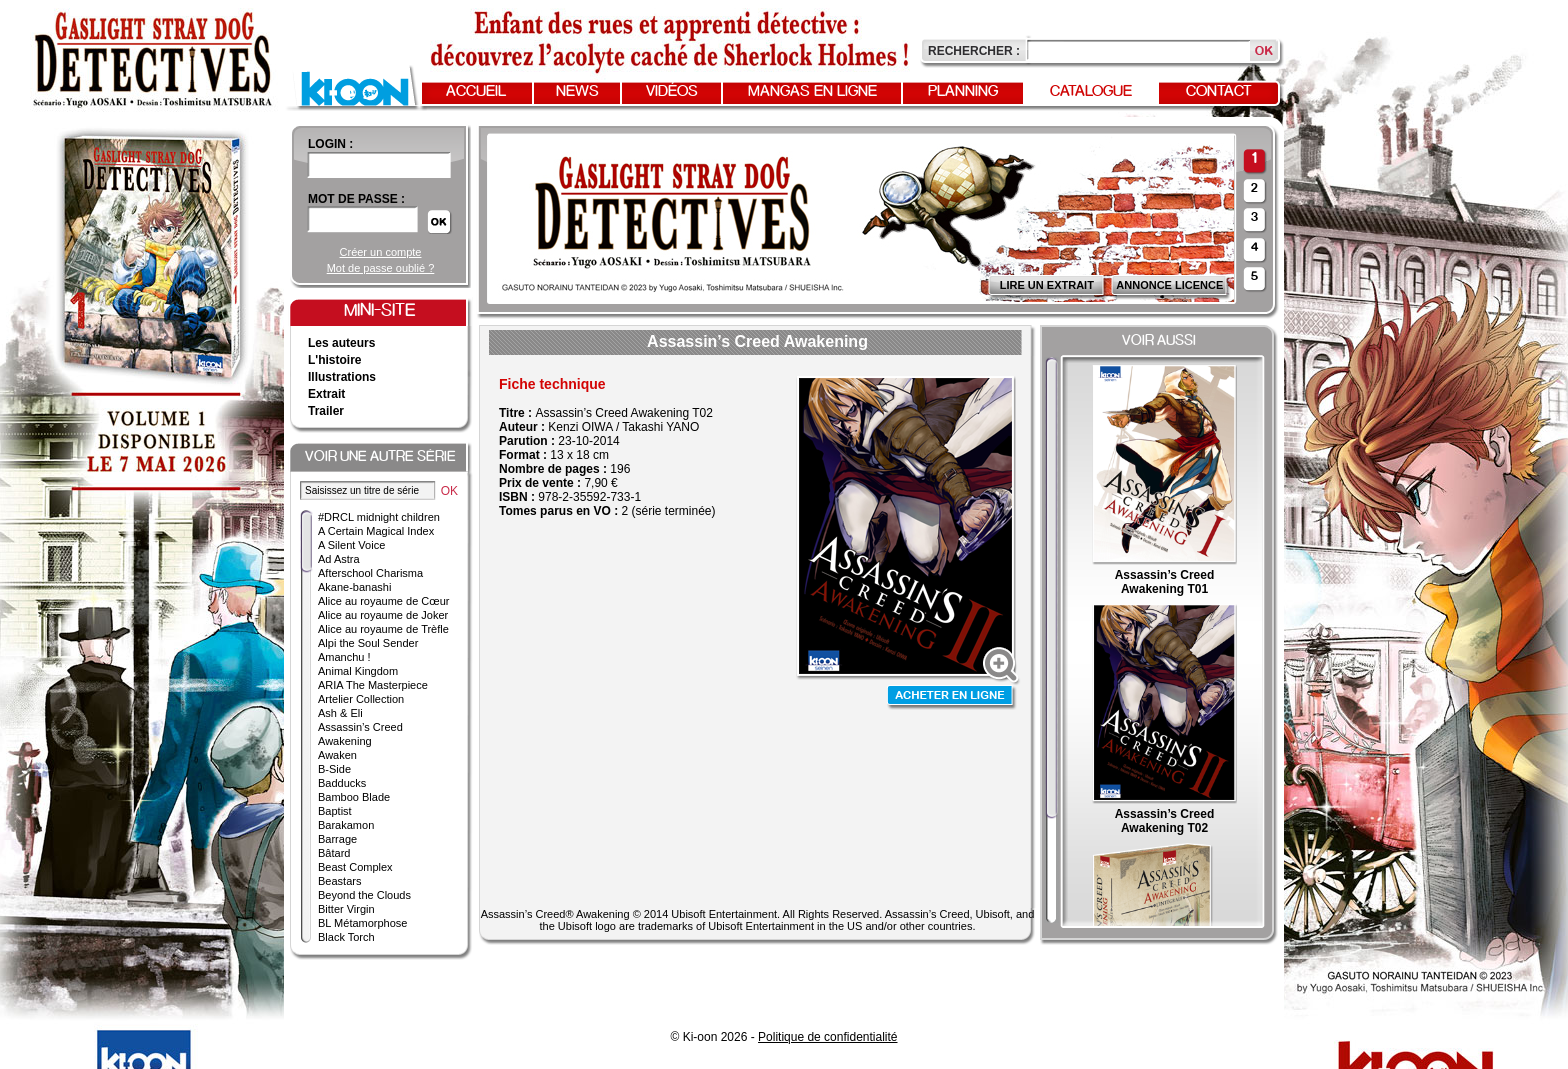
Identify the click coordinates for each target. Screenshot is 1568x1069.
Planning (963, 92)
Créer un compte (381, 252)
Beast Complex (355, 867)
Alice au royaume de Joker (383, 615)
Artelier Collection (361, 699)
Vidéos (672, 92)
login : (330, 144)
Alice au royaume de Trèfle (383, 629)
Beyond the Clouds (364, 895)
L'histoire (335, 360)
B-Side (334, 769)
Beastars (339, 881)
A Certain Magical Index (376, 531)
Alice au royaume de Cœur (383, 601)
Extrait (326, 394)
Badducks (342, 783)
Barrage (337, 839)
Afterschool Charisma (370, 573)
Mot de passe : (356, 199)
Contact (1219, 92)
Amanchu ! (344, 657)
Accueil (476, 92)
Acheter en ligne (952, 697)
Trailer (326, 411)
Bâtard (334, 853)
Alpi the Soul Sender (368, 643)
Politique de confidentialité (827, 1037)
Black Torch (346, 937)
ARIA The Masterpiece (373, 685)
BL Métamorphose (362, 923)
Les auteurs (341, 343)
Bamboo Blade (354, 797)
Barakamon (346, 825)
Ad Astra (339, 559)
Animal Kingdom (358, 671)
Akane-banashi (354, 587)
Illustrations (342, 377)
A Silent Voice (351, 545)
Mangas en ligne (812, 92)
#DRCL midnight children (379, 517)
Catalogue (1091, 92)
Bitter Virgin (346, 909)
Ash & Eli (340, 713)
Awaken (337, 755)
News (577, 92)
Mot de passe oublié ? (381, 268)
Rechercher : (974, 51)
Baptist (335, 811)
